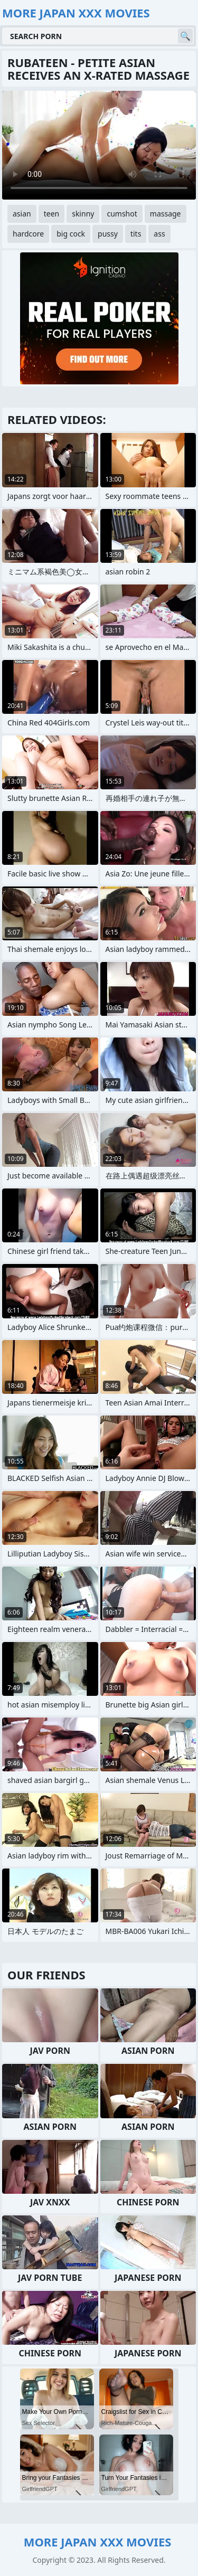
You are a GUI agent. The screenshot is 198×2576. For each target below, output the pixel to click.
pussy (108, 234)
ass (159, 234)
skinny (83, 214)
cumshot (122, 214)
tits (135, 234)
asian (22, 214)
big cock (70, 234)
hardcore (28, 234)
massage (165, 214)
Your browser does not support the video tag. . (99, 145)
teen (52, 214)
